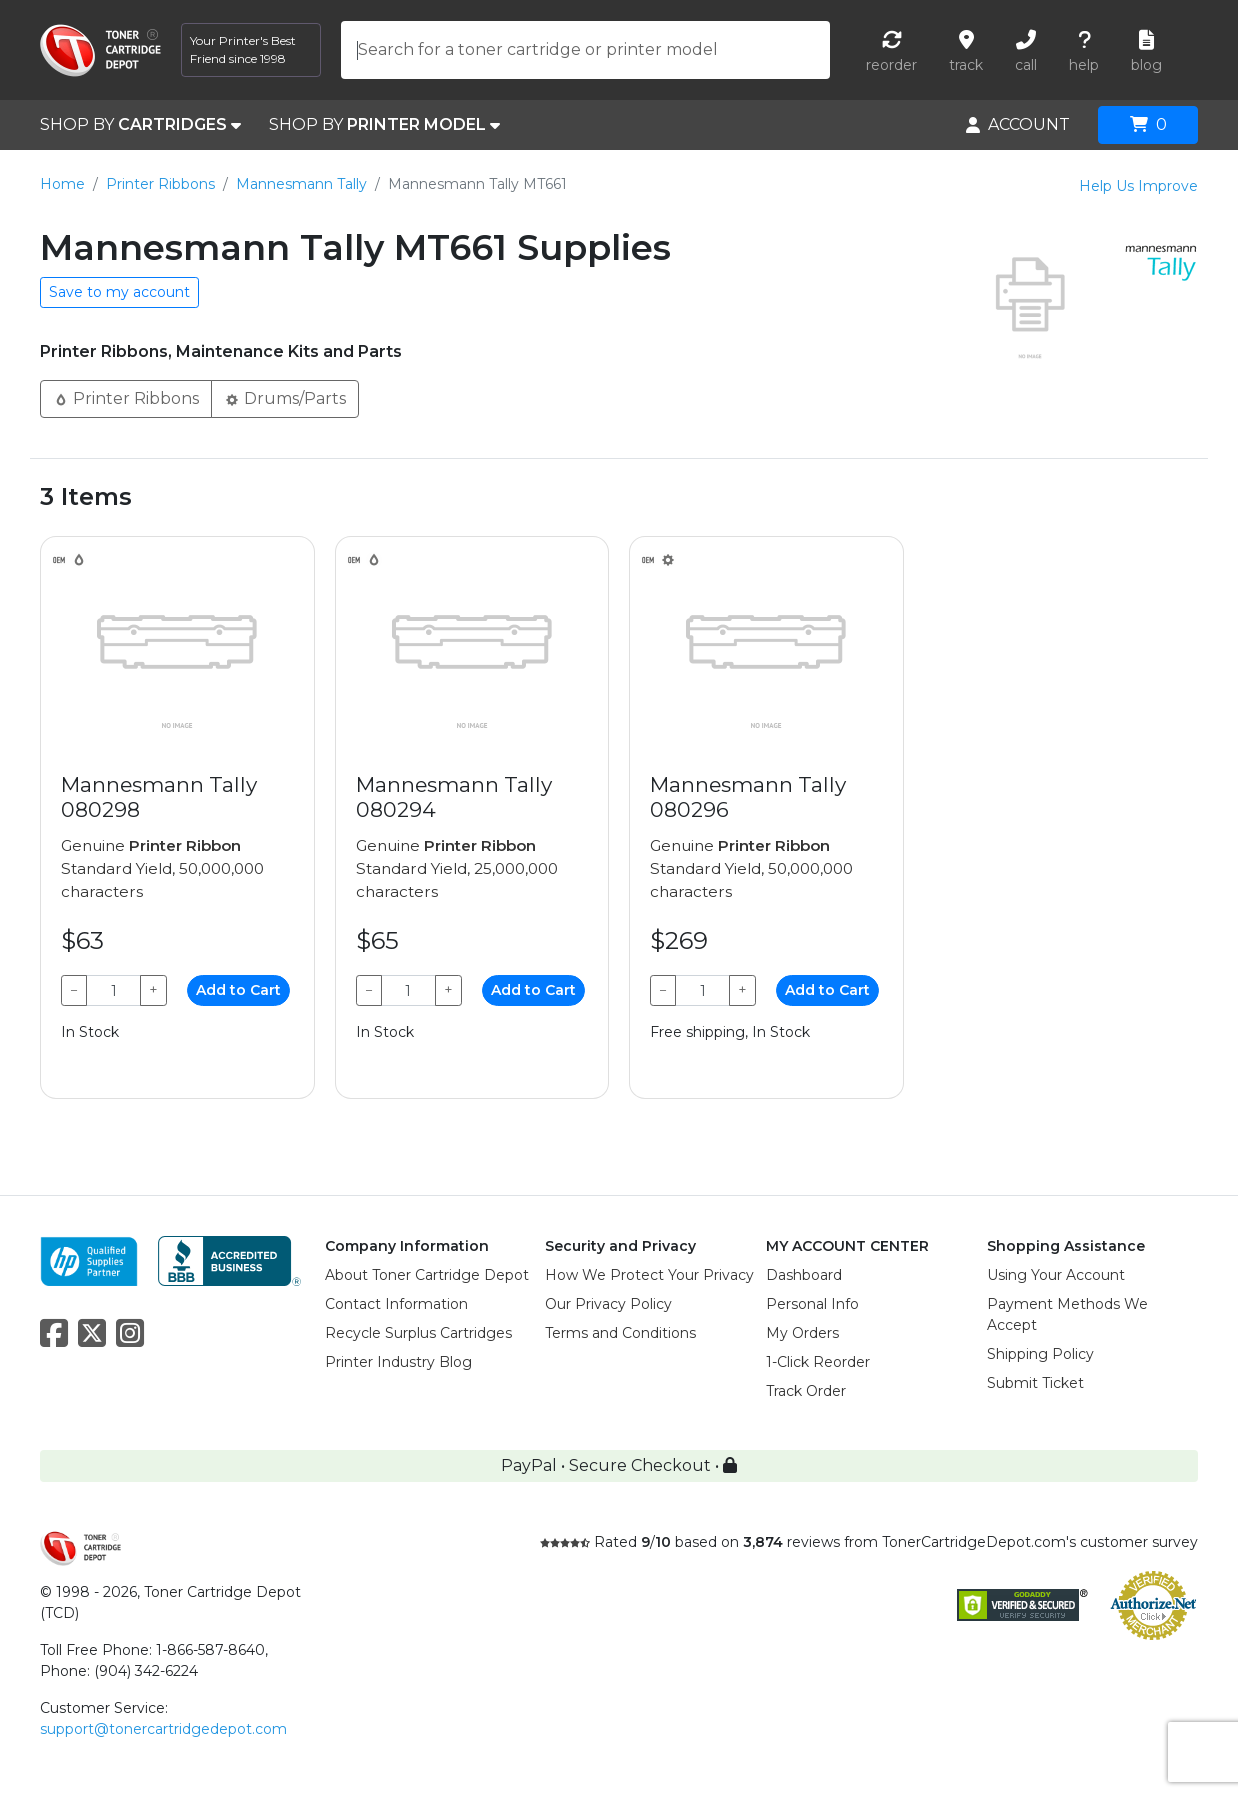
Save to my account (119, 292)
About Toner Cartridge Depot (427, 1275)
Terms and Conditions (620, 1333)
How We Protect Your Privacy (649, 1275)
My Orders (802, 1333)
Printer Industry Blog (398, 1362)
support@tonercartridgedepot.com (163, 1729)
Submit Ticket (1035, 1383)
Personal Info (812, 1304)
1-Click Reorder (818, 1362)
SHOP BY (140, 125)
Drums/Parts (285, 397)
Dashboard (804, 1275)
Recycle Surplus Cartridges (418, 1333)
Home (62, 184)
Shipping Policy (1040, 1354)
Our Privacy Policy (608, 1304)
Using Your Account (1056, 1275)
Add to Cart (238, 990)
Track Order (806, 1391)
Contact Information (396, 1304)
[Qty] (113, 990)
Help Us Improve (1138, 186)
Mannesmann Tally (301, 184)
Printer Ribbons (160, 184)
